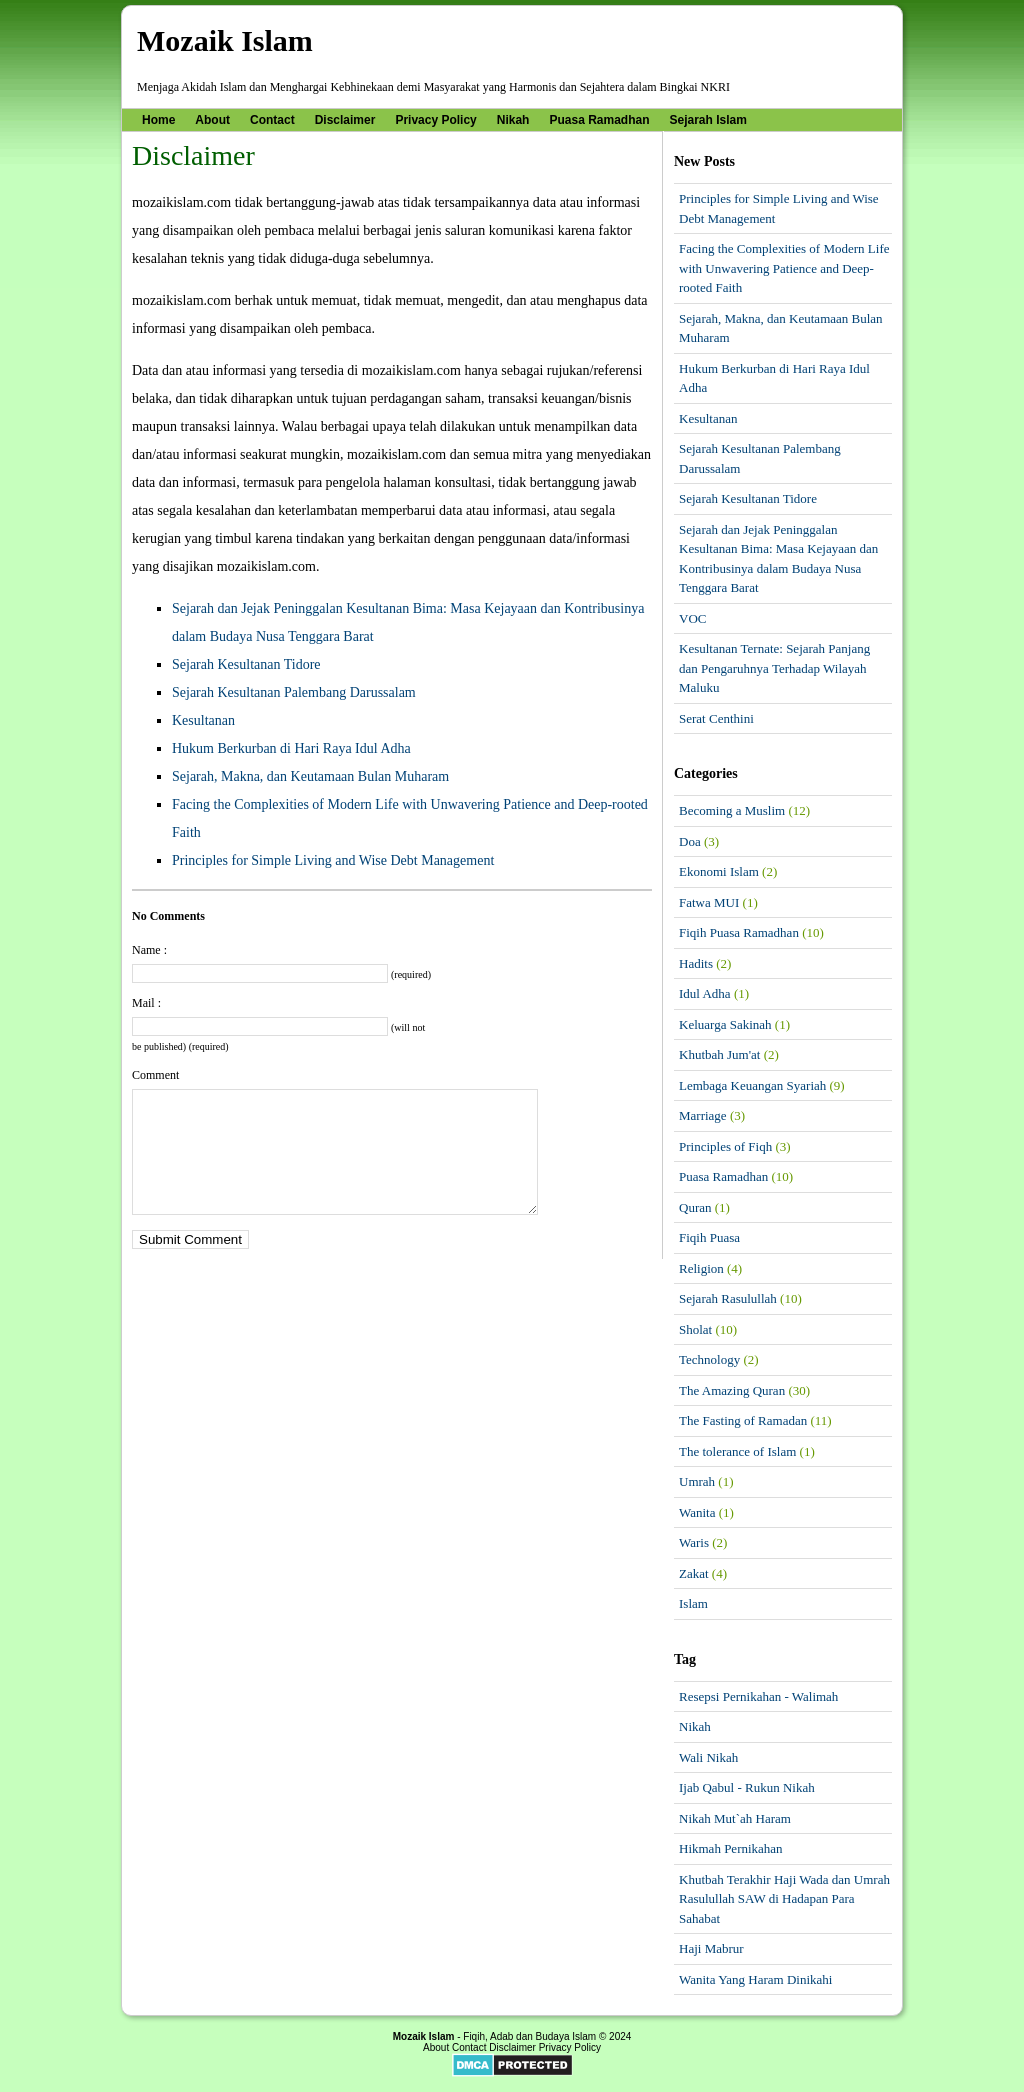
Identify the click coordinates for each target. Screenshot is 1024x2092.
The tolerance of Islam (737, 1451)
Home (158, 120)
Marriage (703, 1115)
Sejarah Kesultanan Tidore (246, 664)
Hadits (696, 963)
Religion (701, 1268)
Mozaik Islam (225, 40)
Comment (155, 1075)
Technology (709, 1359)
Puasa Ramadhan (599, 120)
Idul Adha (705, 993)
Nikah (513, 120)
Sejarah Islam (708, 120)
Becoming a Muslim (732, 810)
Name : (149, 950)
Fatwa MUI (709, 902)
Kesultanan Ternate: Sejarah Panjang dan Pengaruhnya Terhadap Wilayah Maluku (774, 668)
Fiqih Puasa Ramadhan (739, 932)
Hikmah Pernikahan (731, 1848)
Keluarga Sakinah (725, 1024)
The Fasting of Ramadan (743, 1420)
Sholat (695, 1329)
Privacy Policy (435, 120)
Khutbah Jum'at (719, 1054)
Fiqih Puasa (709, 1237)
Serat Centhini (716, 718)
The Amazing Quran (732, 1390)
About (212, 120)
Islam (693, 1603)
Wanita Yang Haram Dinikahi (755, 1979)
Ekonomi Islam (719, 871)
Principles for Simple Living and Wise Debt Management (333, 860)
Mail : (146, 1003)
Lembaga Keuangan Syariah (752, 1085)
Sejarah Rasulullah (728, 1298)
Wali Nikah (708, 1757)
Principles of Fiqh (725, 1146)
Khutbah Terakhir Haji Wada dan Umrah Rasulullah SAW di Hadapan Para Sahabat (784, 1899)
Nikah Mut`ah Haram (735, 1818)
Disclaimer (345, 120)
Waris (694, 1542)
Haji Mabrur (711, 1948)
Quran (695, 1207)
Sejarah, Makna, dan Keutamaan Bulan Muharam (310, 776)
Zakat (694, 1573)
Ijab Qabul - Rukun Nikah (747, 1787)
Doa (690, 841)
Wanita (697, 1512)
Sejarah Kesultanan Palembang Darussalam (294, 692)
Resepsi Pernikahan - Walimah (758, 1696)
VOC (692, 618)
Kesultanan (203, 720)
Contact (272, 120)
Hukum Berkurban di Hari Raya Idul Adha (291, 748)
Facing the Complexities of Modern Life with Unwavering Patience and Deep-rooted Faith (784, 268)
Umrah (697, 1481)
